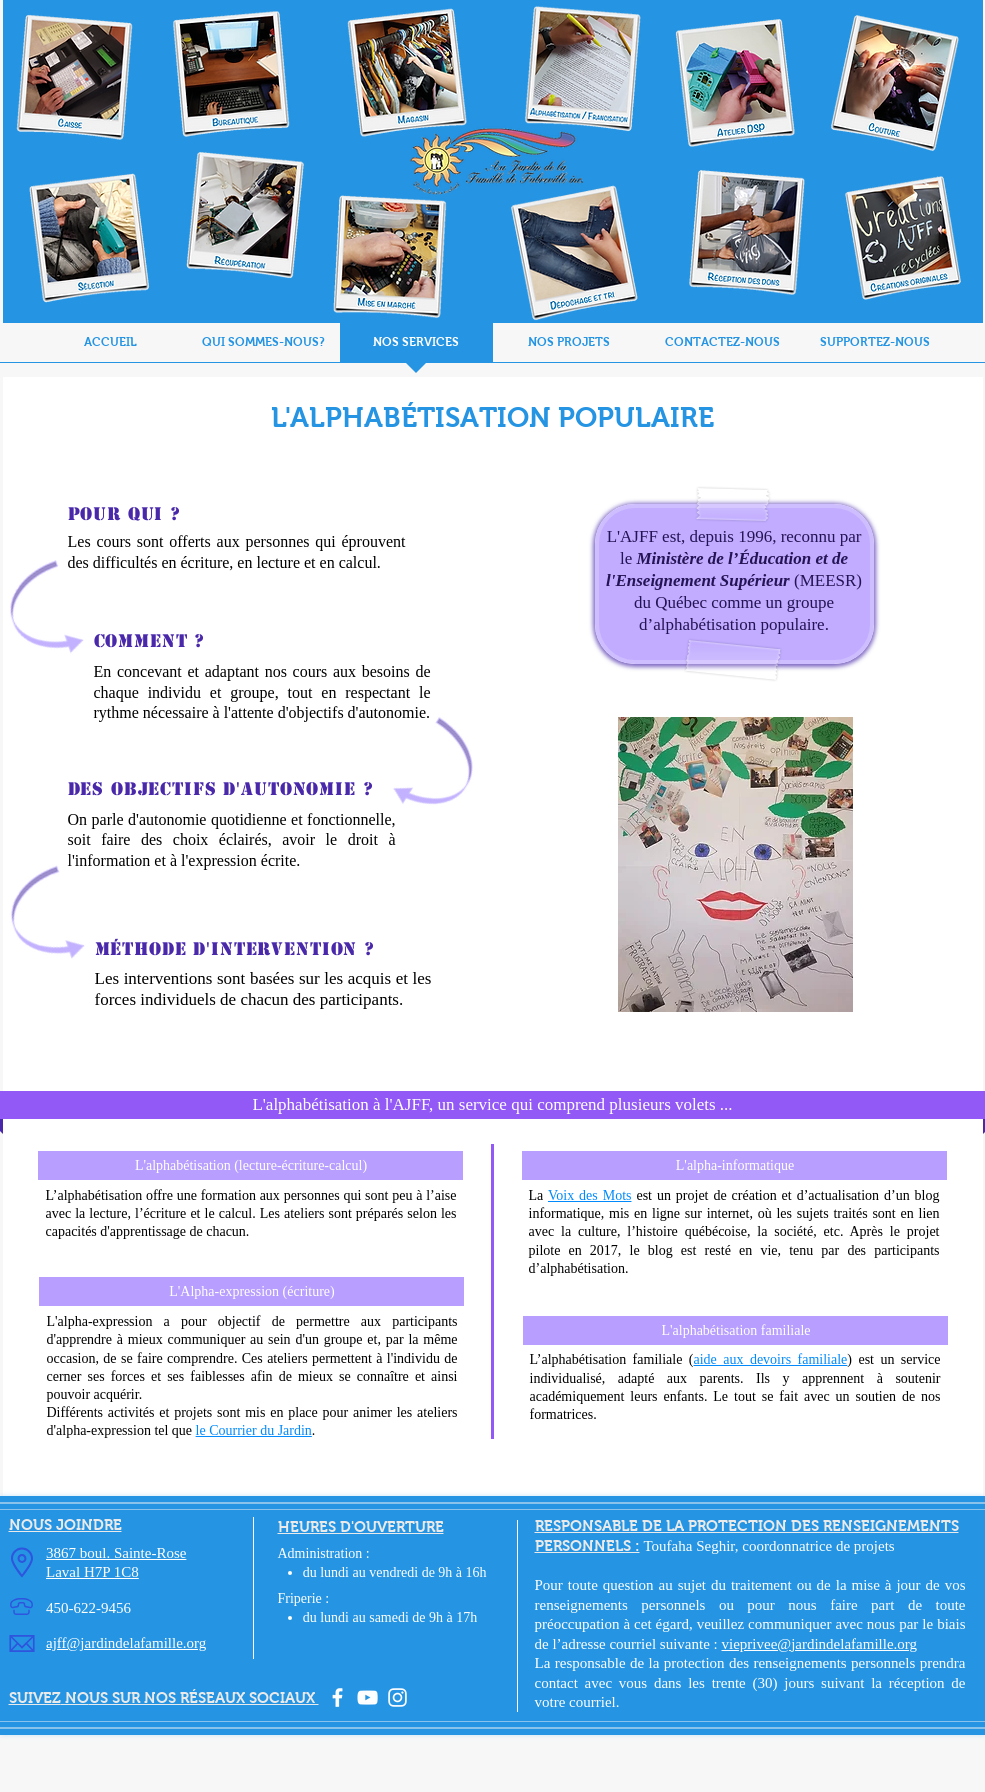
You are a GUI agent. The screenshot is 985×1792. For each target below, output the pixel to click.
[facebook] (337, 1697)
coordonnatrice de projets (818, 1546)
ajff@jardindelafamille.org (126, 1643)
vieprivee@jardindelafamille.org (820, 1644)
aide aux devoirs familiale (770, 1359)
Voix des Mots (590, 1195)
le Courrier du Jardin (254, 1430)
